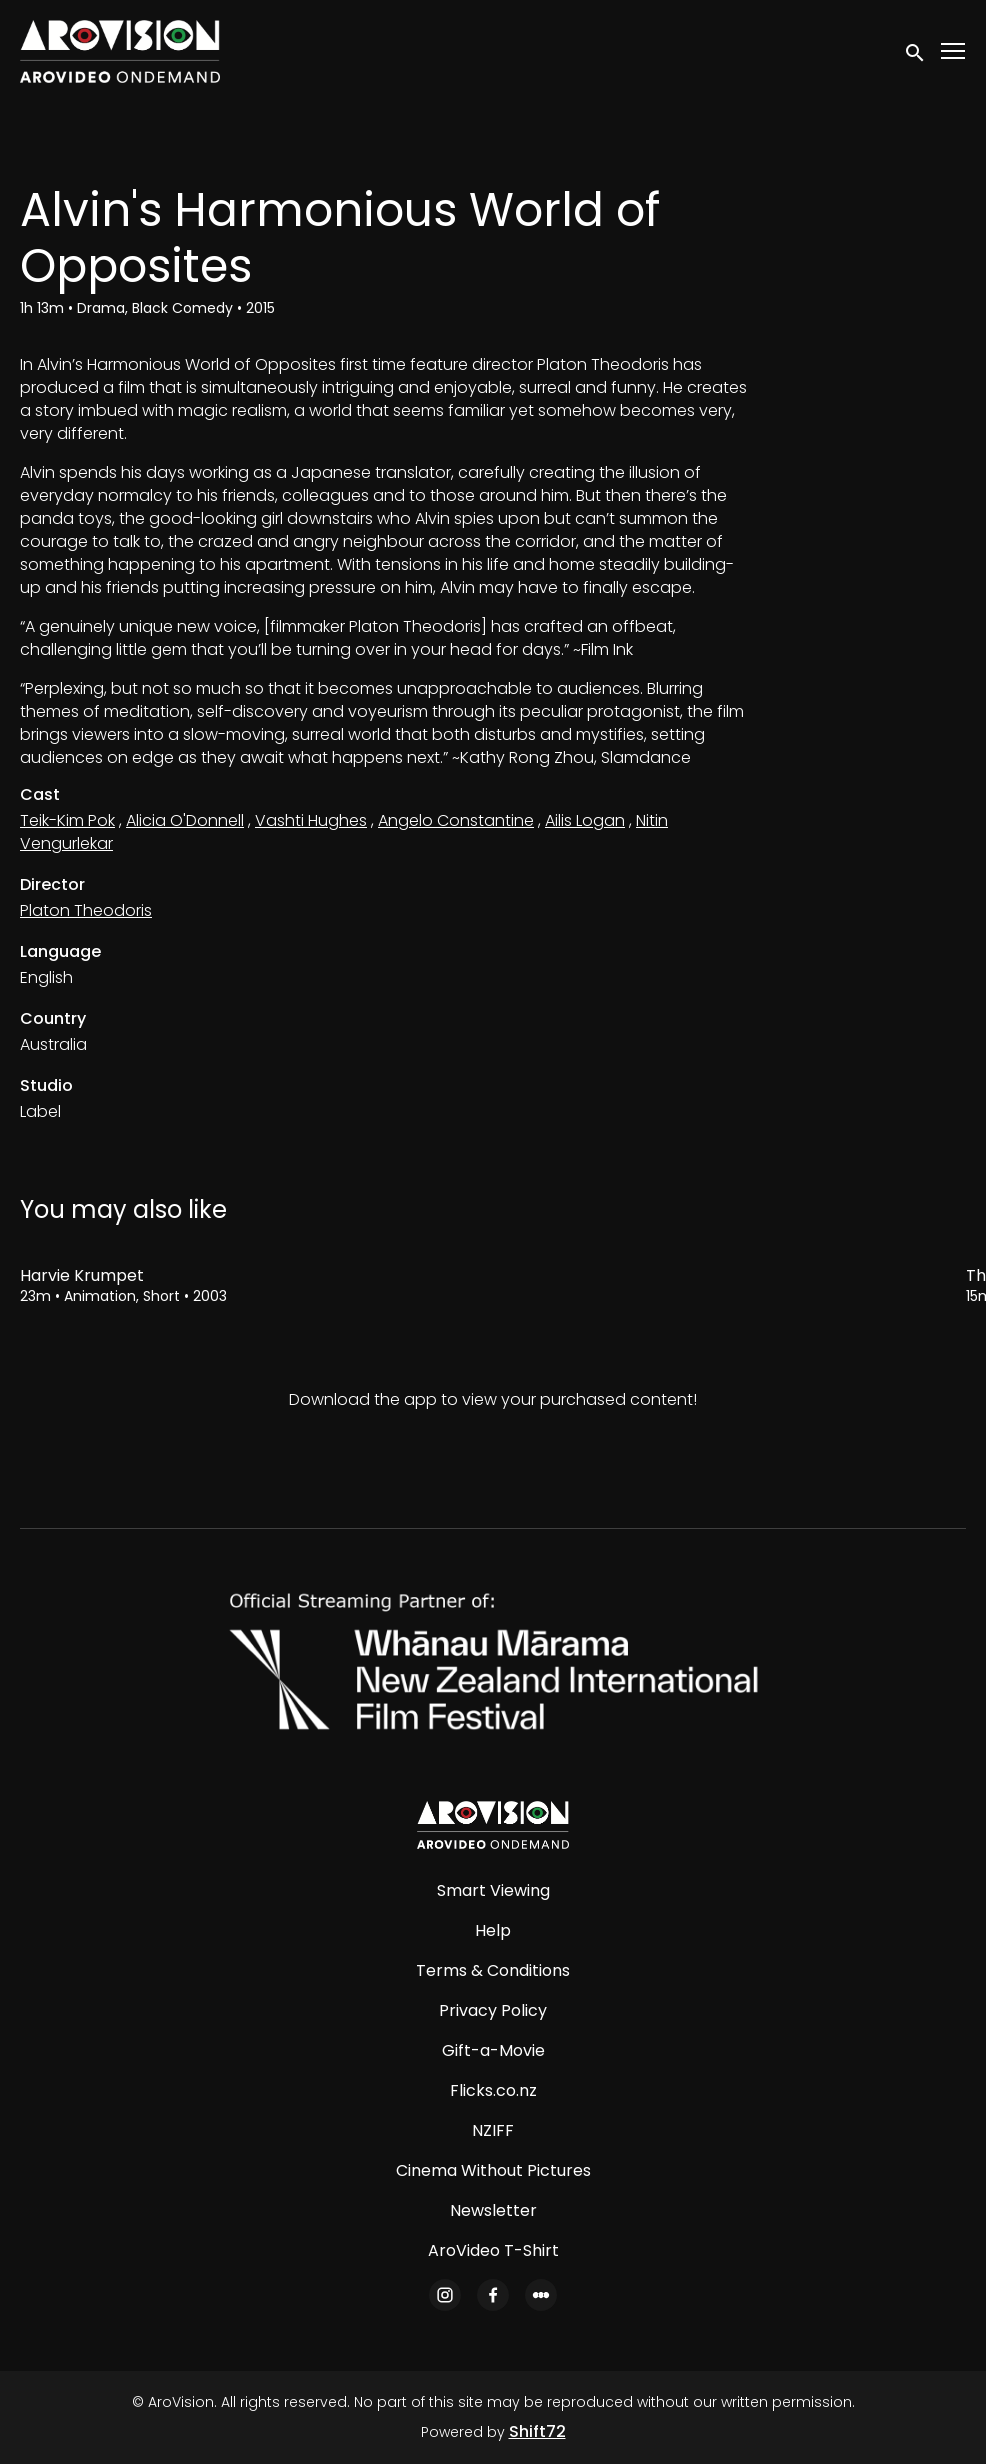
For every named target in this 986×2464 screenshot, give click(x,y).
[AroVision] (493, 1825)
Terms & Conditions (493, 1970)
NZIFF (493, 2130)
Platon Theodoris (86, 910)
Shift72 (537, 2431)
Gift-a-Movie (493, 2050)
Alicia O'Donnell (185, 820)
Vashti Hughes (311, 820)
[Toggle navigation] (954, 51)
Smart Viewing (493, 1890)
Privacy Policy (493, 2010)
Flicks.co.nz (493, 2090)
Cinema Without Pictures (493, 2170)
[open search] (916, 51)
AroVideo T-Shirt (493, 2250)
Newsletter (493, 2210)
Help (493, 1930)
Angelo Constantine (456, 820)
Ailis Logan (585, 820)
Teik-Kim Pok (67, 820)
